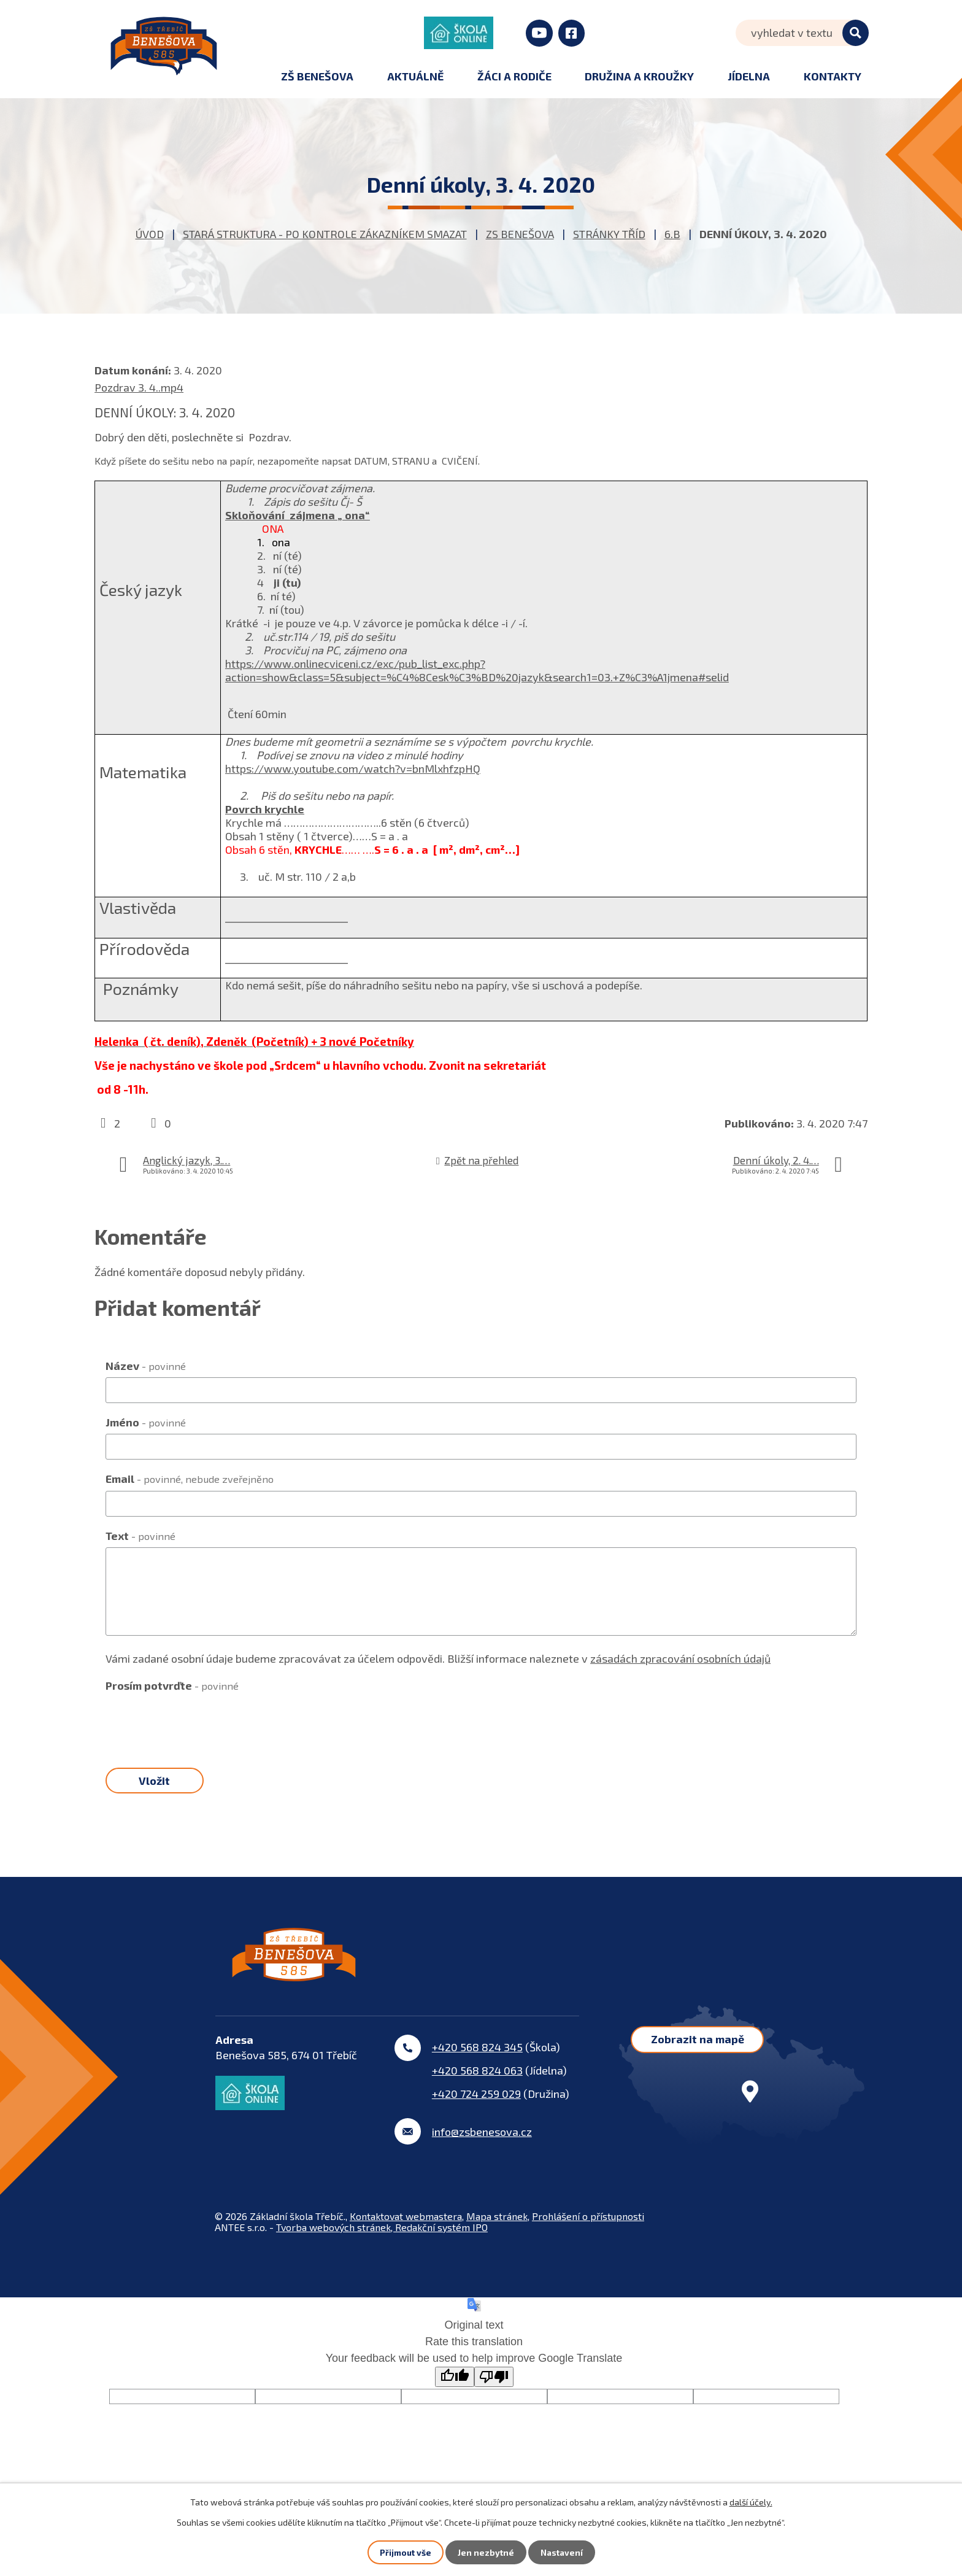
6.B (672, 234)
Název (146, 1365)
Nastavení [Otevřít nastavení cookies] (561, 2552)
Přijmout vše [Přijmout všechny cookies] (405, 2552)
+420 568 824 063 (477, 2081)
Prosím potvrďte (172, 1685)
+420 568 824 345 (477, 2058)
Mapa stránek (497, 2227)
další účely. (750, 2501)
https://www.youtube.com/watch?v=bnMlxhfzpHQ (352, 768)
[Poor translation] (494, 2388)
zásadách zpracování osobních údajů (680, 1658)
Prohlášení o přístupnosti (588, 2227)
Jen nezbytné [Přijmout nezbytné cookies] (485, 2552)
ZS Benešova (520, 234)
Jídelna (749, 76)
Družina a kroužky (639, 76)
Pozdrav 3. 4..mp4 (138, 387)
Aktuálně (415, 76)
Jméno (146, 1422)
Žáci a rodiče (514, 76)
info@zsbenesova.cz (482, 2142)
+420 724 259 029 (476, 2104)
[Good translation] (454, 2388)
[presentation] (199, 1722)
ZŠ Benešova (317, 76)
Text (140, 1535)
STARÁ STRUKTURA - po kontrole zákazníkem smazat (325, 234)
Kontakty (832, 76)
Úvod (150, 234)
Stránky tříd (609, 234)
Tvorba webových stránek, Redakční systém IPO (382, 2238)
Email (190, 1478)
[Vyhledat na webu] (802, 33)
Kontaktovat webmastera (406, 2227)
